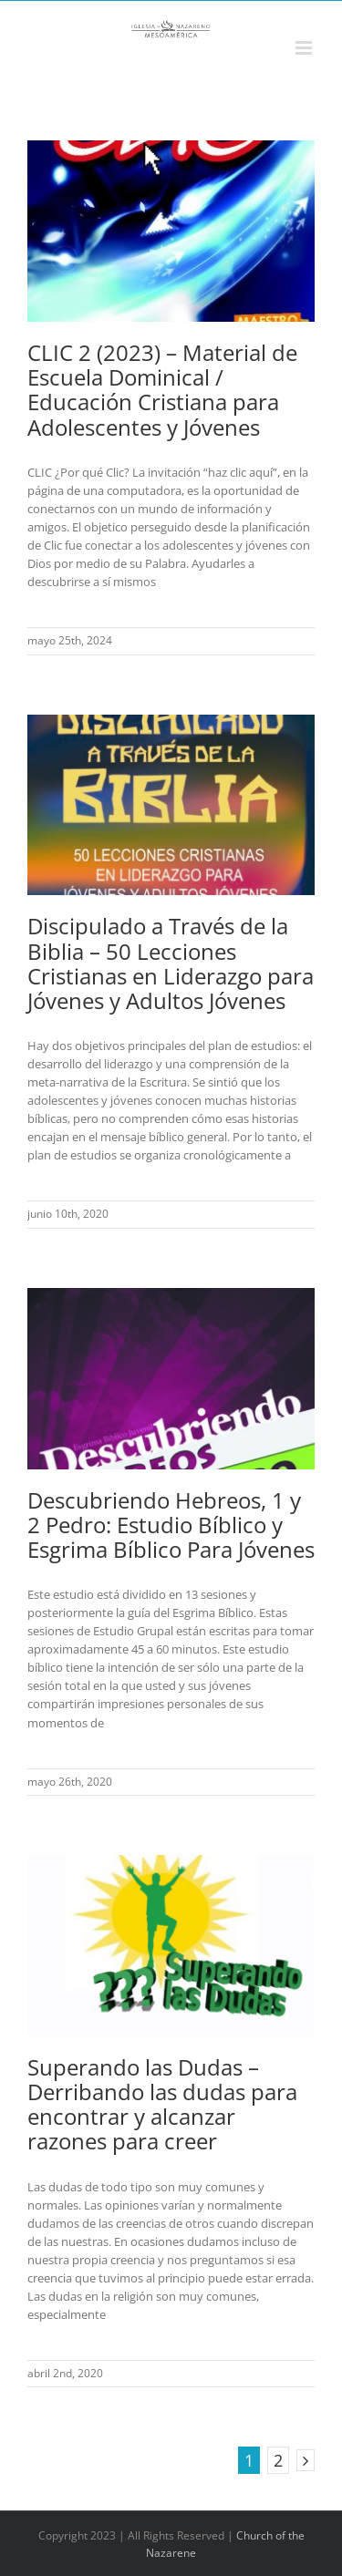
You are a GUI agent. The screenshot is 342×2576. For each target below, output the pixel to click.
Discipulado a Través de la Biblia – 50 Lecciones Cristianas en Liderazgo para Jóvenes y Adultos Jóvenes (170, 963)
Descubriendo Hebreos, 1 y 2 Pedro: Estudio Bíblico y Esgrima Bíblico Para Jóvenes (171, 1524)
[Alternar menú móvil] (305, 47)
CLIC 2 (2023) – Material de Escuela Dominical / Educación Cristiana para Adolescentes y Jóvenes (162, 389)
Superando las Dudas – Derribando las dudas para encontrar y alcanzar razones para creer (162, 2104)
